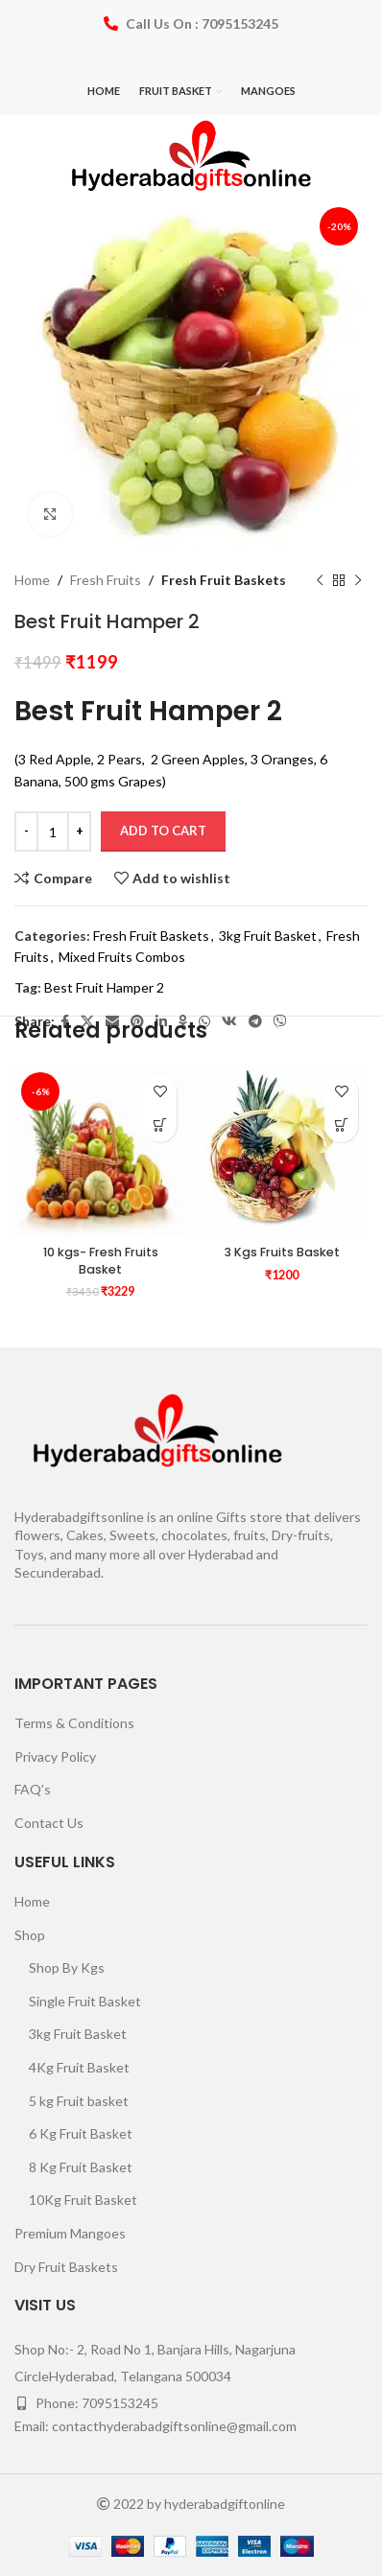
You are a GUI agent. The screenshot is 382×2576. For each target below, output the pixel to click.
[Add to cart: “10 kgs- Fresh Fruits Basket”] (160, 1125)
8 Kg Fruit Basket (80, 2167)
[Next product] (358, 580)
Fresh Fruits (105, 580)
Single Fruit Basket (85, 2001)
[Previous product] (319, 580)
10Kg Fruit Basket (83, 2199)
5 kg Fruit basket (79, 2101)
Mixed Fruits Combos (122, 956)
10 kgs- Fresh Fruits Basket (100, 1260)
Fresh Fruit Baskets (223, 580)
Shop (29, 1935)
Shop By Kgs (67, 1967)
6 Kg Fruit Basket (80, 2133)
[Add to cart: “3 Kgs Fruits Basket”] (341, 1125)
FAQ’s (32, 1789)
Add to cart (163, 831)
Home (32, 580)
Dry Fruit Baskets (66, 2267)
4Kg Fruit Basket (79, 2067)
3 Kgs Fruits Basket (282, 1252)
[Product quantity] (52, 831)
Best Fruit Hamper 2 (104, 988)
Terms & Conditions (74, 1723)
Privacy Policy (55, 1756)
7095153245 (120, 2403)
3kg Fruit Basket (268, 935)
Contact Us (49, 1823)
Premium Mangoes (70, 2233)
